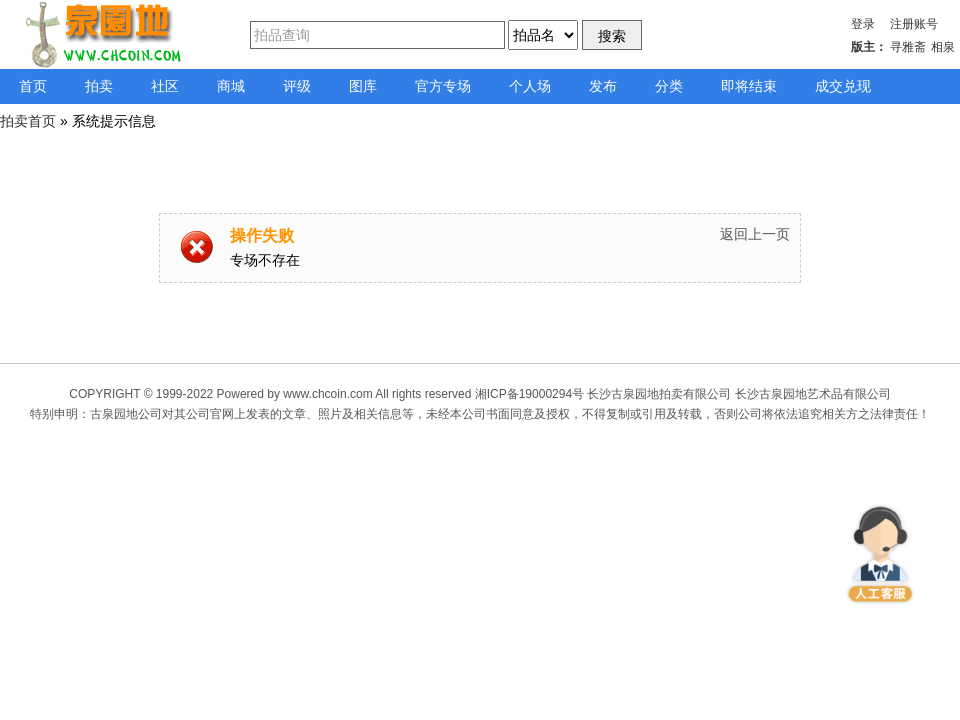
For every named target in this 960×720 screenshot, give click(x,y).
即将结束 (749, 86)
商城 (231, 86)
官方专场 (443, 86)
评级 (297, 86)
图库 (363, 86)
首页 (33, 86)
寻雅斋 (908, 47)
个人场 (530, 86)
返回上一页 (755, 234)
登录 (863, 24)
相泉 (943, 47)
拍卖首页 (28, 121)
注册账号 (914, 24)
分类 (669, 86)
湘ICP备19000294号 (529, 394)
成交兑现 (843, 86)
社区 (165, 86)
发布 (603, 86)
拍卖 (99, 86)
